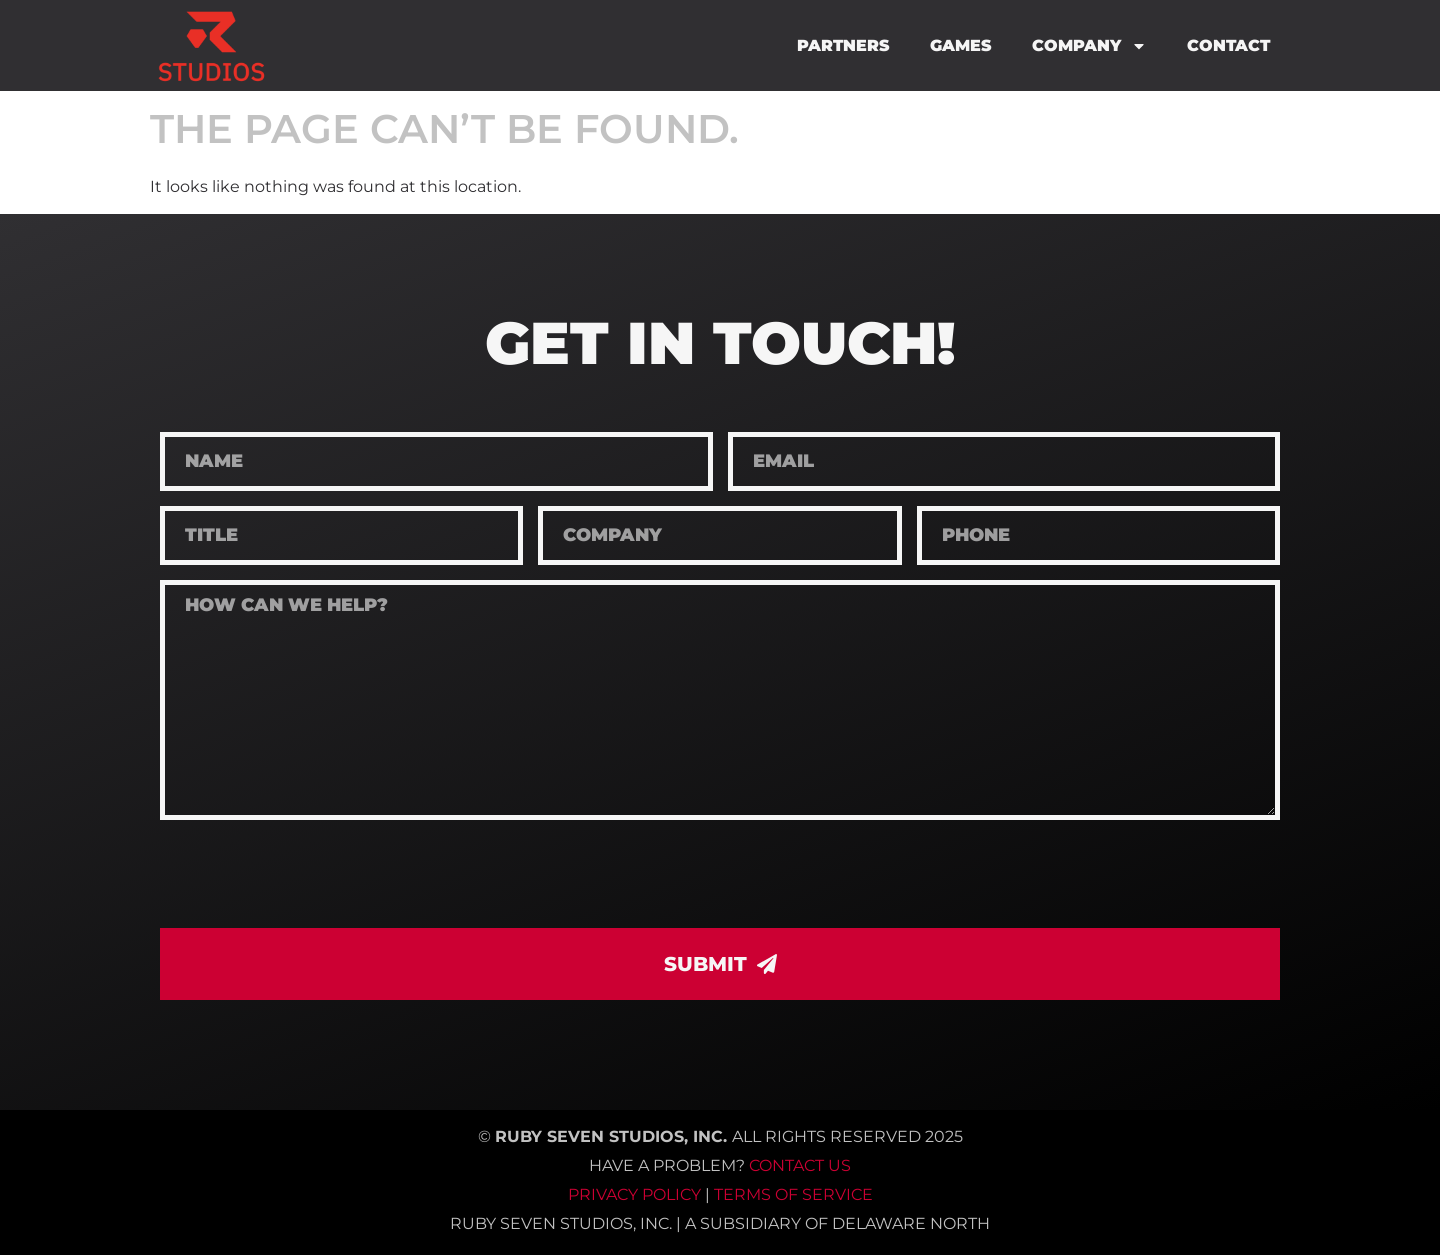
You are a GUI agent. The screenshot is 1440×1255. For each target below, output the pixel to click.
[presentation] (312, 874)
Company (1089, 46)
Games (961, 45)
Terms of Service (793, 1194)
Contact (1228, 45)
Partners (843, 45)
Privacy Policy (634, 1194)
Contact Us (800, 1165)
